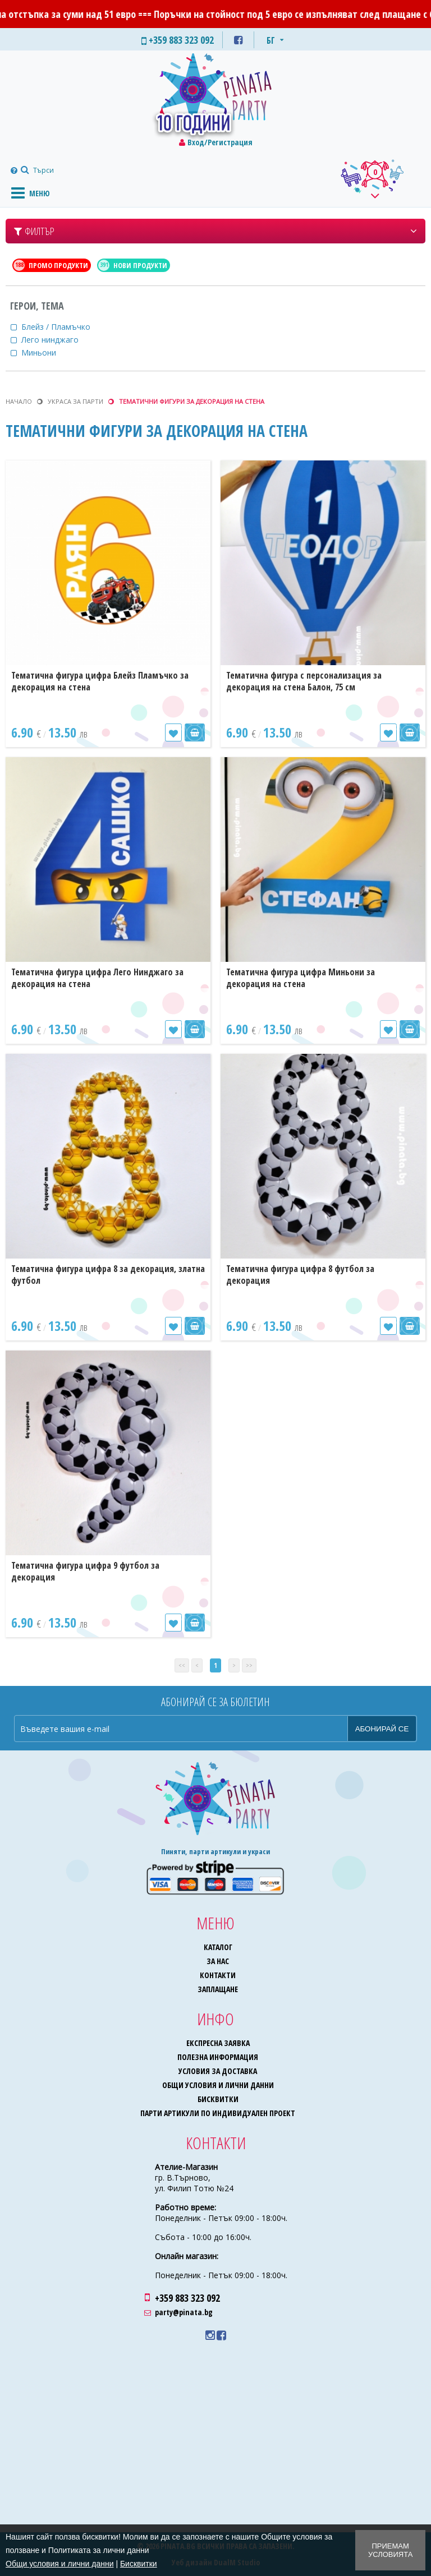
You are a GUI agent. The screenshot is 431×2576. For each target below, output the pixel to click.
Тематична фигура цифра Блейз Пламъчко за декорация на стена (100, 681)
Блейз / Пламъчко (62, 326)
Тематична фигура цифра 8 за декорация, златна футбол (108, 1274)
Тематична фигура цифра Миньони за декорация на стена (300, 978)
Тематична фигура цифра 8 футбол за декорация (300, 1274)
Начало (19, 401)
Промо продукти (50, 265)
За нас (218, 1961)
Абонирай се (382, 1729)
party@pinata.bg (184, 2312)
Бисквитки (218, 2099)
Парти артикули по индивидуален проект (217, 2113)
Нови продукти (132, 265)
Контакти (218, 1975)
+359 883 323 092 (187, 2298)
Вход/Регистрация (220, 142)
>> (249, 1665)
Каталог (218, 1947)
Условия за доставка (217, 2071)
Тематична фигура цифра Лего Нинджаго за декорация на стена (97, 978)
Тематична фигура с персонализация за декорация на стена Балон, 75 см (304, 681)
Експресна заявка (218, 2043)
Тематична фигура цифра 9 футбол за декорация (85, 1571)
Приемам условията (390, 2550)
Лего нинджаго (57, 339)
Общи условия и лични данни (218, 2085)
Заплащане (218, 1989)
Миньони (45, 352)
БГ (271, 40)
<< (181, 1665)
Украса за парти (75, 401)
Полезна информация (217, 2057)
